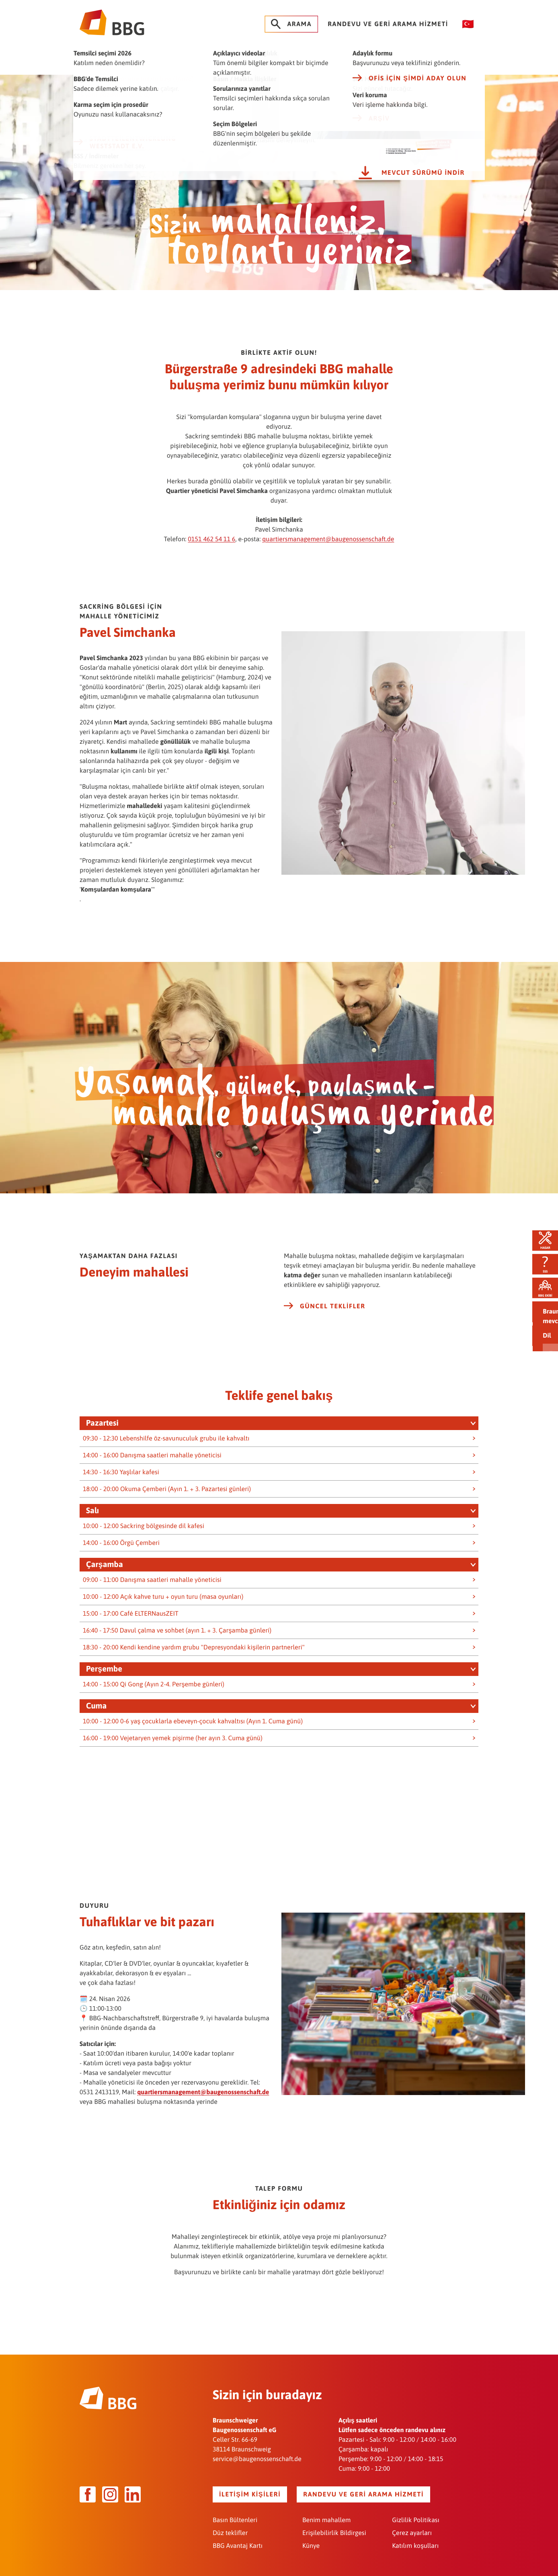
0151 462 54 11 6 (211, 532)
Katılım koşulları (415, 2539)
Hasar (540, 1230)
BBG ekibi (540, 1288)
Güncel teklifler (324, 1299)
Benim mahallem (326, 2513)
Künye (311, 2539)
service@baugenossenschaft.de (257, 2452)
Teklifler (540, 1317)
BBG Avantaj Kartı (238, 2539)
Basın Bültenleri (235, 2513)
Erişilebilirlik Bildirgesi (334, 2526)
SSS (540, 1259)
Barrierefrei (540, 1346)
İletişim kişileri (250, 2487)
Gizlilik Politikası (415, 2513)
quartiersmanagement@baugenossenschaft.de (328, 532)
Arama (291, 24)
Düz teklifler (230, 2526)
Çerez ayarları (412, 2526)
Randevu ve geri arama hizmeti (388, 24)
